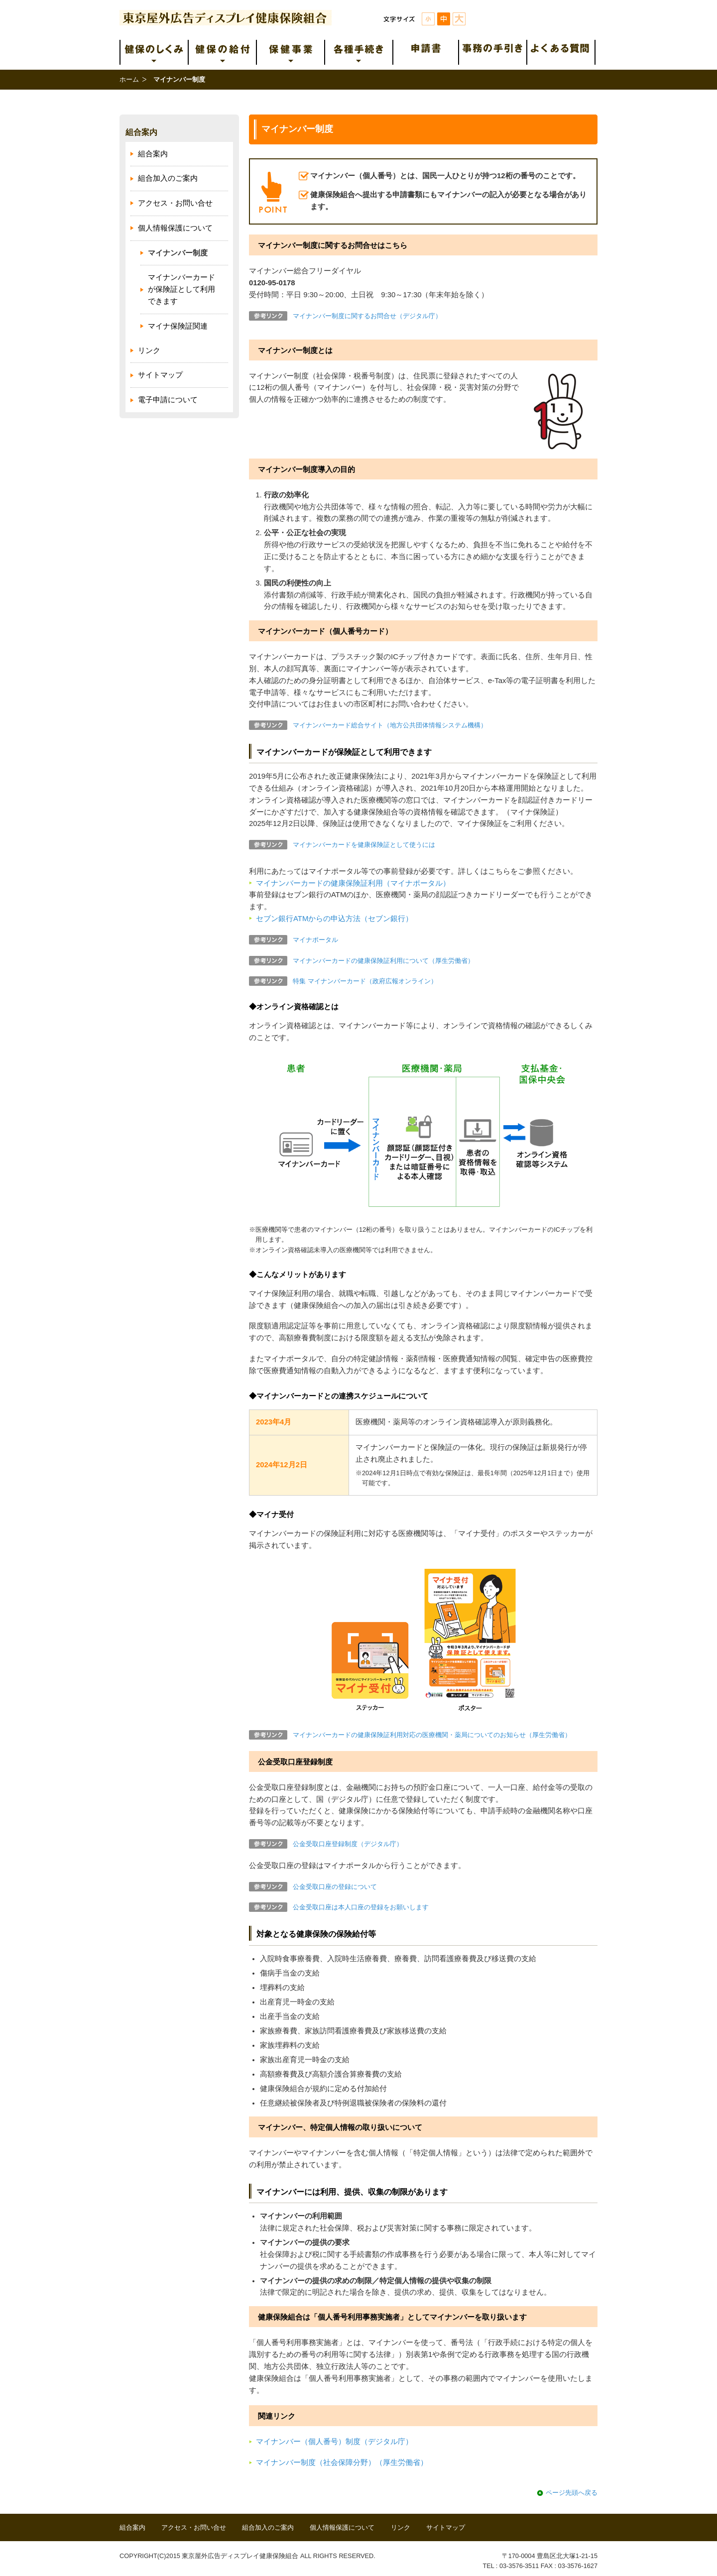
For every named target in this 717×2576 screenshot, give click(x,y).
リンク (149, 350)
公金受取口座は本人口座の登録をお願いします (361, 1907)
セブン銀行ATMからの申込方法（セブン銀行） (334, 919)
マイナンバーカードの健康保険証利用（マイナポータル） (353, 883)
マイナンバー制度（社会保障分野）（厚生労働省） (342, 2462)
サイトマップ (160, 375)
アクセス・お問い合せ (175, 203)
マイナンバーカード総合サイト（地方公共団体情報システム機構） (390, 725)
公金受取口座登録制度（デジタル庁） (348, 1844)
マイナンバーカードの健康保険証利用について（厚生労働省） (383, 960)
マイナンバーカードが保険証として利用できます (181, 289)
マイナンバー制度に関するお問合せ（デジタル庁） (367, 316)
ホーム (129, 79)
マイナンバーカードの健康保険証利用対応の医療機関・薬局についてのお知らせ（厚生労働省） (432, 1735)
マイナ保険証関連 (178, 326)
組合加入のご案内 (168, 178)
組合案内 (141, 132)
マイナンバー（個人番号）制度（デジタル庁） (334, 2442)
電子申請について (168, 400)
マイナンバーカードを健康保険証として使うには (364, 844)
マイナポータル (315, 939)
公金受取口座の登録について (335, 1886)
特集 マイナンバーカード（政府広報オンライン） (365, 981)
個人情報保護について (175, 228)
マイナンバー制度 (178, 253)
